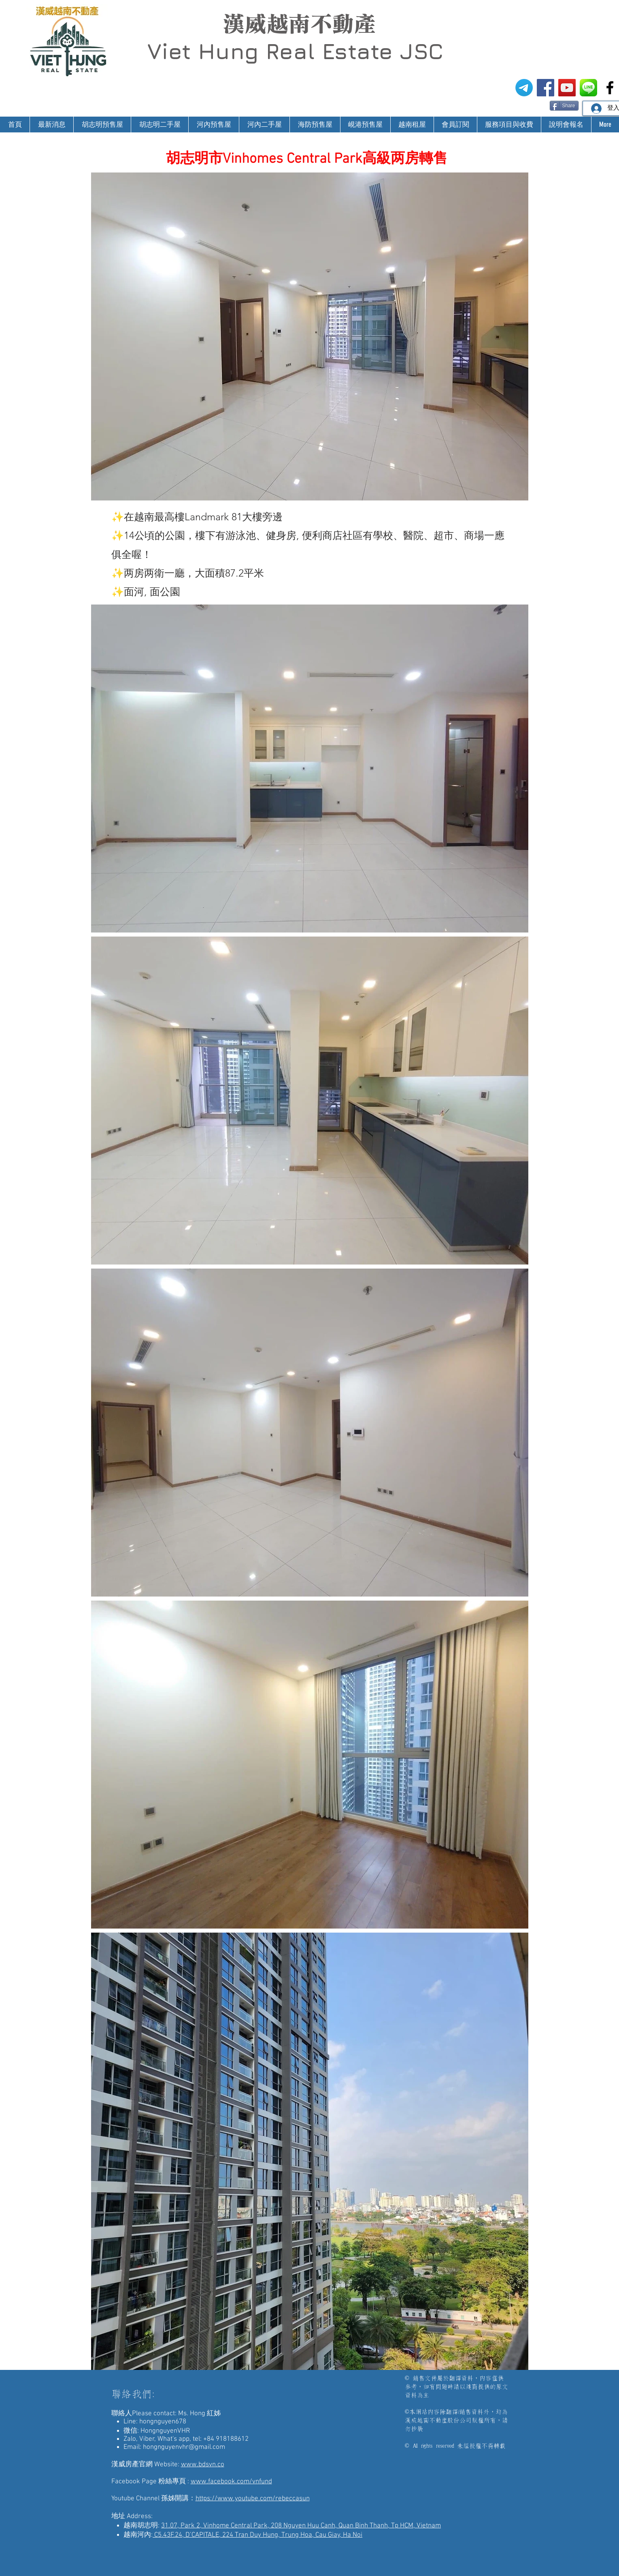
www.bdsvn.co (202, 2465)
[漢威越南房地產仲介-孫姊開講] (567, 87)
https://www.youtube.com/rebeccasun (253, 2499)
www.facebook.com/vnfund (231, 2482)
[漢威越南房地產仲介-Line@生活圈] (588, 87)
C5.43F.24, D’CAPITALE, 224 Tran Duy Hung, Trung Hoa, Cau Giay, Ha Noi (257, 2535)
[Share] (564, 106)
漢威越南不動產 (299, 24)
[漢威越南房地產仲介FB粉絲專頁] (545, 87)
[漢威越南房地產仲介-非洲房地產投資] (610, 87)
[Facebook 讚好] (534, 105)
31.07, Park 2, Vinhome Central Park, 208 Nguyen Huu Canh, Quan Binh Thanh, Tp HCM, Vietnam (301, 2526)
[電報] (524, 87)
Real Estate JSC (354, 51)
